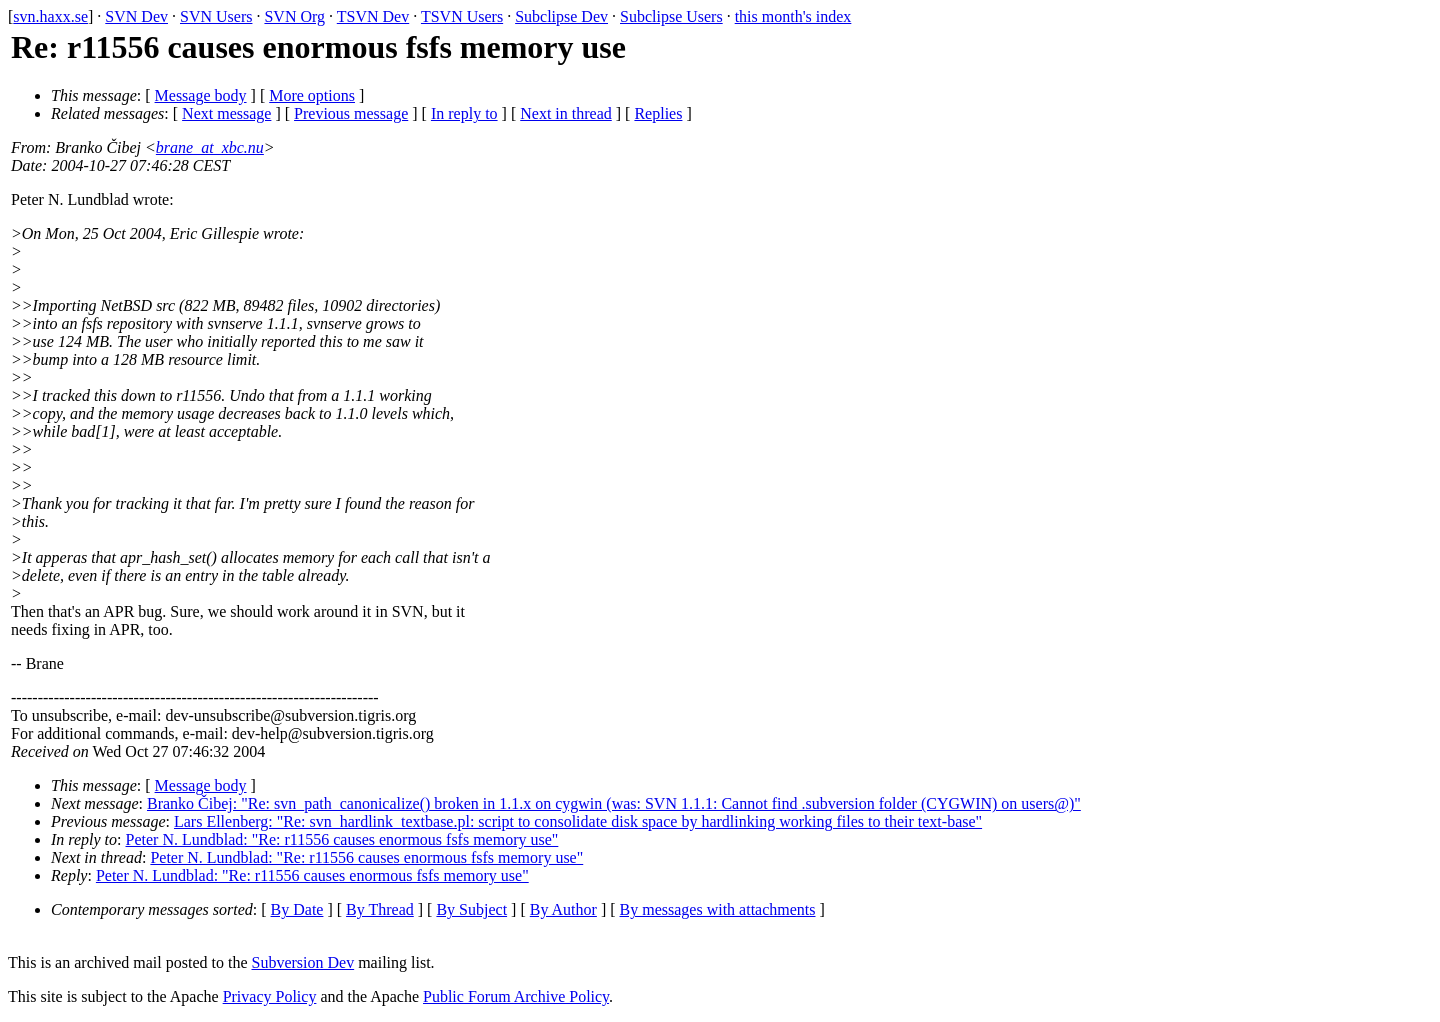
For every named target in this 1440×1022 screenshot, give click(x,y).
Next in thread (566, 113)
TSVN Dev (373, 16)
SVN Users (216, 16)
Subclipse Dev (561, 16)
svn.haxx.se (50, 16)
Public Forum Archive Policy (516, 996)
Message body (201, 95)
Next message (226, 113)
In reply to (464, 113)
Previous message (351, 113)
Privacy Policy (270, 996)
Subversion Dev (303, 962)
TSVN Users (462, 16)
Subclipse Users (671, 16)
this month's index (793, 16)
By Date (297, 909)
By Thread (380, 909)
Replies (658, 113)
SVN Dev (136, 16)
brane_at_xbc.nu (210, 147)
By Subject (471, 909)
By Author (563, 909)
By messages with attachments (718, 909)
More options (312, 95)
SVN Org (294, 16)
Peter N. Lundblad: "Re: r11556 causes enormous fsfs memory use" (342, 839)
